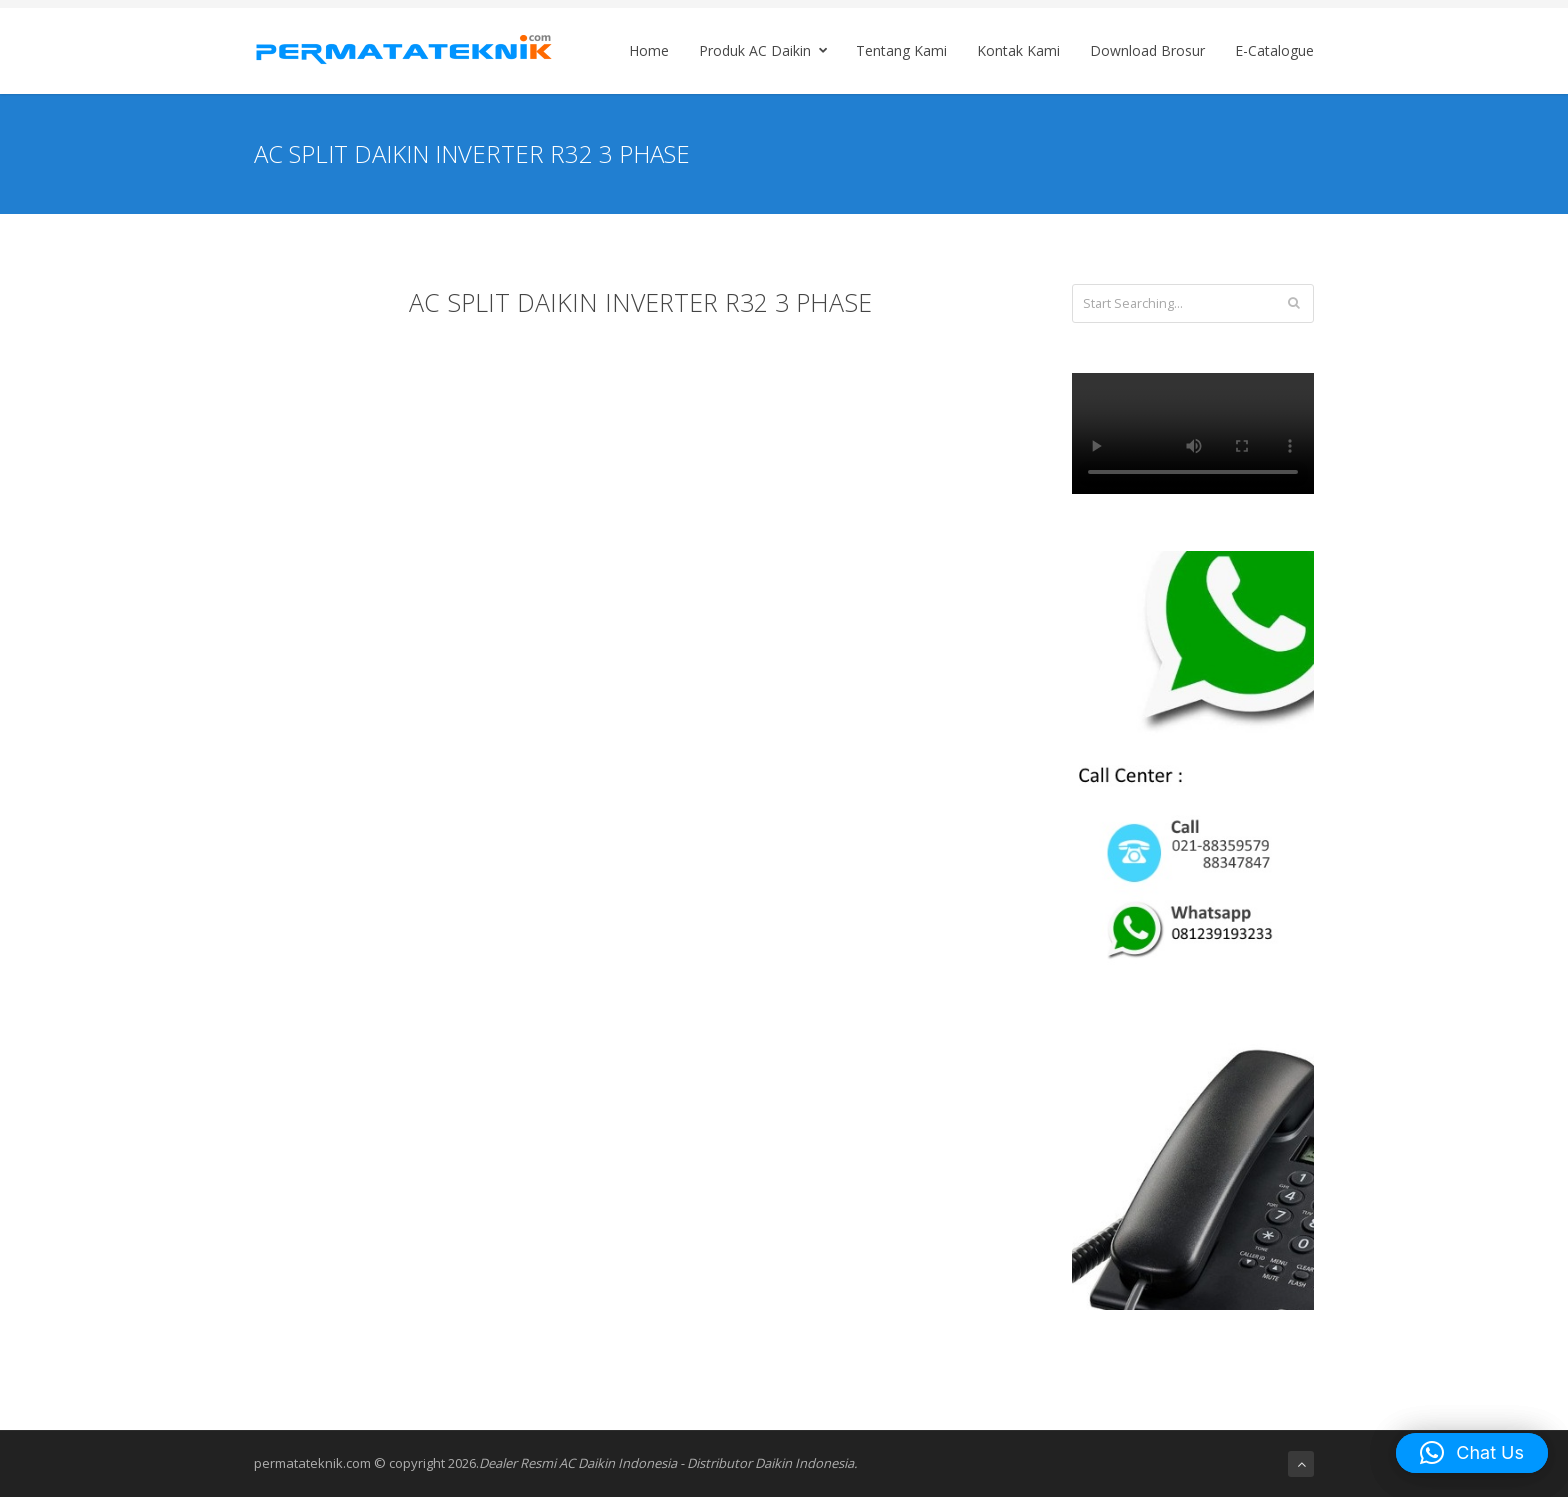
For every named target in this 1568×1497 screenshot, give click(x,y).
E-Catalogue (1274, 50)
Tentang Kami (901, 50)
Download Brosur (1147, 50)
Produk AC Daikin (767, 50)
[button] (1472, 1453)
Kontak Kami (1018, 50)
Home (649, 50)
